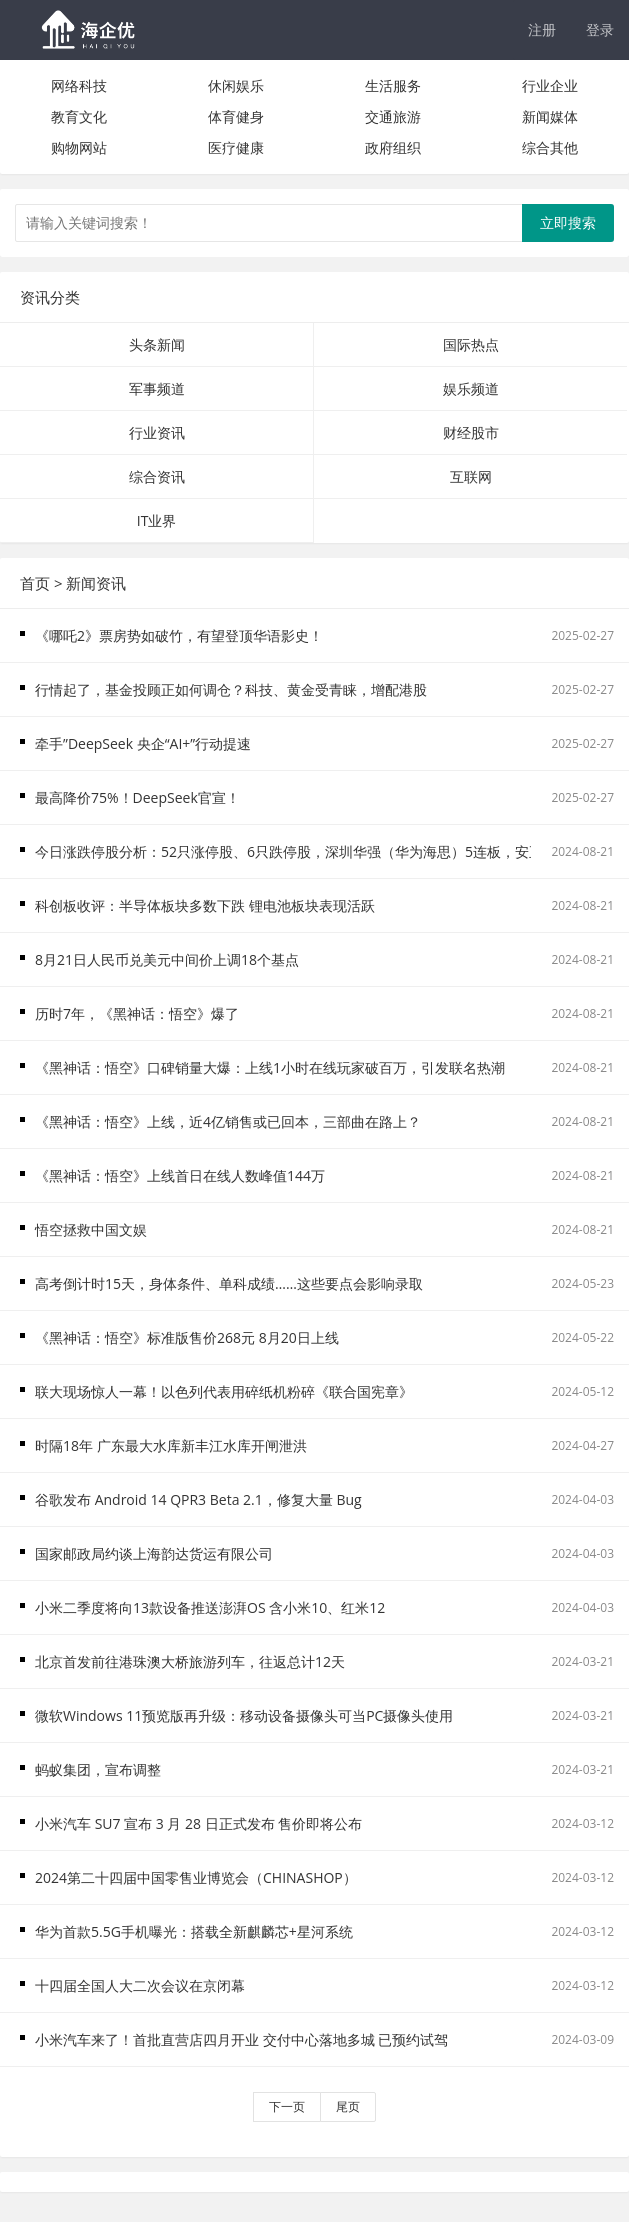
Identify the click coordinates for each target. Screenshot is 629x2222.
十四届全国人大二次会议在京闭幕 (140, 1985)
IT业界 (157, 520)
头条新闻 (157, 344)
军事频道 (157, 388)
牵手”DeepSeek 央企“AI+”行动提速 (143, 743)
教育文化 (79, 116)
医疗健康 (236, 147)
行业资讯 (157, 432)
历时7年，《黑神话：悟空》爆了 (137, 1013)
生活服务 (393, 85)
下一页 (287, 2106)
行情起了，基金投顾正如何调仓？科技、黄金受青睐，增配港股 (231, 689)
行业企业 (550, 85)
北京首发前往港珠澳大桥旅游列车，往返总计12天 (190, 1661)
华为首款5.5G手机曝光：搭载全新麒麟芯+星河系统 (194, 1931)
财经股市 (471, 432)
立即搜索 (568, 222)
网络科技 (79, 85)
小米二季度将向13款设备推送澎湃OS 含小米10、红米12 (210, 1607)
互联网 (471, 476)
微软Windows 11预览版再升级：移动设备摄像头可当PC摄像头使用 (244, 1715)
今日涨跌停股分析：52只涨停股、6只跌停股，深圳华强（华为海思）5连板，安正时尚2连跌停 (328, 851)
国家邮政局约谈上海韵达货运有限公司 (154, 1553)
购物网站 (79, 147)
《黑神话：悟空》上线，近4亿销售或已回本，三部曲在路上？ (228, 1121)
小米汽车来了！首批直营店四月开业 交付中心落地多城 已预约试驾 (241, 2039)
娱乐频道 (471, 388)
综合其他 (550, 147)
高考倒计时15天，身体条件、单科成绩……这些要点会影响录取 (229, 1283)
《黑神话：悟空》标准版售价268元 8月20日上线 (187, 1337)
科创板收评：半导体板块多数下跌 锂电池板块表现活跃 (205, 905)
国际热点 (471, 344)
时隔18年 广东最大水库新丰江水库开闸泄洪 (171, 1445)
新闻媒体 (550, 116)
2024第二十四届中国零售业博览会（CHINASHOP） (196, 1877)
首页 (35, 583)
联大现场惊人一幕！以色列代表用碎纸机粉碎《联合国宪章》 (224, 1391)
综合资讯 (157, 476)
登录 (600, 29)
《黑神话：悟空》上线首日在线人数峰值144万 (180, 1175)
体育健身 (236, 116)
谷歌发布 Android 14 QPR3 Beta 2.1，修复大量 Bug (198, 1499)
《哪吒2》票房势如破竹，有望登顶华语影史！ (179, 635)
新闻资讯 (96, 583)
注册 (542, 29)
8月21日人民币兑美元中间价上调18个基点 (167, 959)
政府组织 (393, 147)
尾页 (348, 2106)
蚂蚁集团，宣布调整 (98, 1769)
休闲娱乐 (236, 85)
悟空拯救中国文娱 (91, 1229)
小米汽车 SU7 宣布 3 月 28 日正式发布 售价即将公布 (198, 1823)
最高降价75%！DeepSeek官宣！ (137, 797)
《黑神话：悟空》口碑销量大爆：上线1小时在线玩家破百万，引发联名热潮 (270, 1067)
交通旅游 (393, 116)
